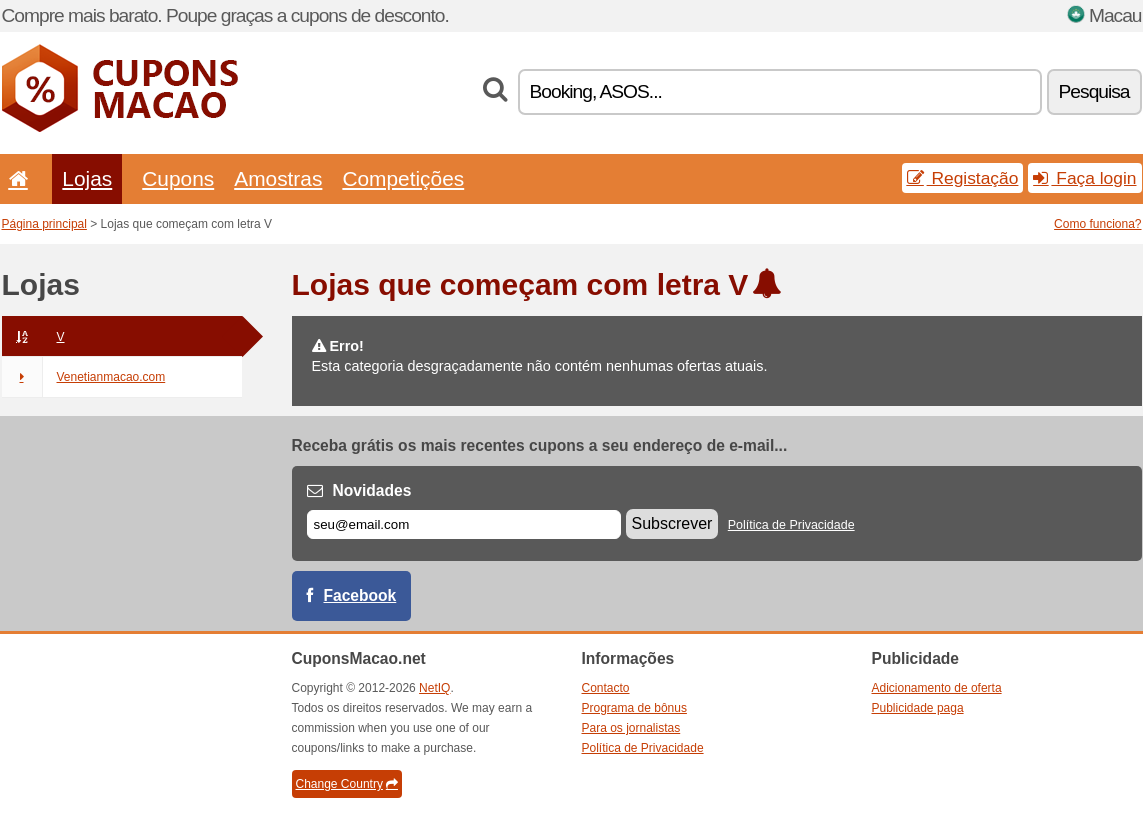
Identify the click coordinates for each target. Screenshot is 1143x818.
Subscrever (672, 523)
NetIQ (434, 688)
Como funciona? (1097, 224)
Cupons (178, 178)
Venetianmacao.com (84, 377)
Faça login (1084, 178)
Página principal (44, 224)
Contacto (606, 688)
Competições (403, 178)
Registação (963, 178)
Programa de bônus (634, 708)
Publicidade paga (918, 708)
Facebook (360, 595)
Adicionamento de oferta (937, 688)
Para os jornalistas (631, 728)
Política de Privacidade (791, 525)
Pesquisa (1094, 91)
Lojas (87, 178)
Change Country (347, 784)
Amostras (278, 178)
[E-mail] (464, 524)
